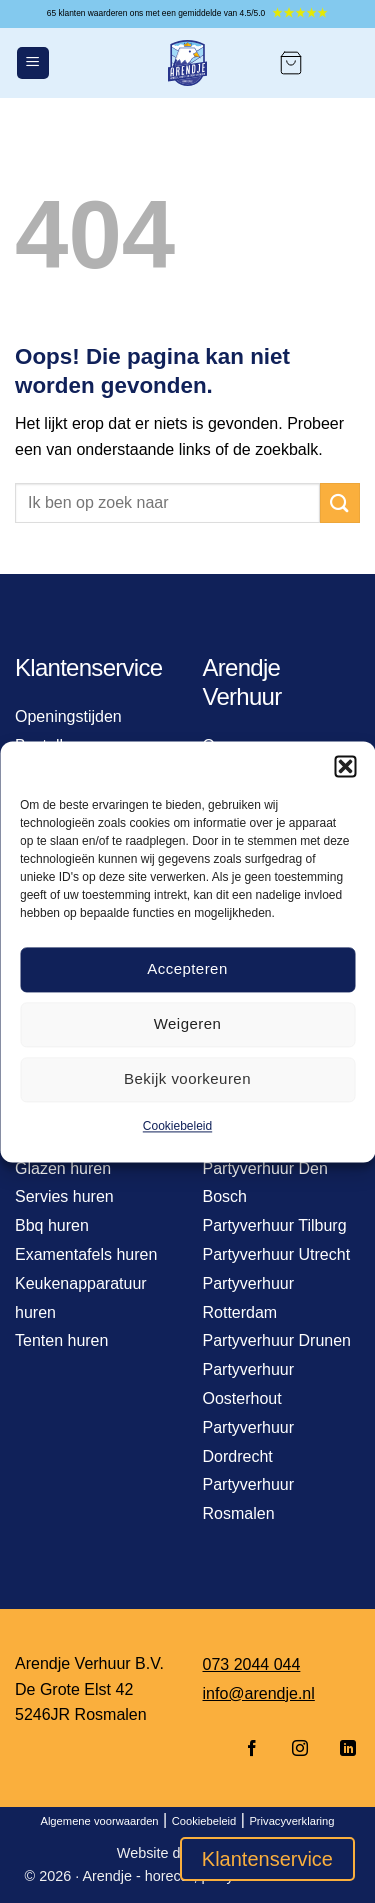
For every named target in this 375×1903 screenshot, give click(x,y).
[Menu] (33, 63)
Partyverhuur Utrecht (277, 1254)
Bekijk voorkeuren (187, 1078)
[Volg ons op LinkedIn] (342, 1749)
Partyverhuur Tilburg (275, 1225)
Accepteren (187, 968)
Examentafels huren (86, 1254)
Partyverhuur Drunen (277, 1340)
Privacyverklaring (291, 1821)
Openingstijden (68, 716)
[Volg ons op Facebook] (252, 1749)
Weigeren (188, 1023)
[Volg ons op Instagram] (300, 1749)
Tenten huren (61, 1340)
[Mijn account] (341, 63)
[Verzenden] (340, 502)
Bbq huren (52, 1225)
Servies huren (64, 1196)
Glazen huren (63, 1168)
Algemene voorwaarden (99, 1821)
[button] (345, 766)
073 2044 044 (252, 1664)
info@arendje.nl (259, 1693)
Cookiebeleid (177, 1126)
